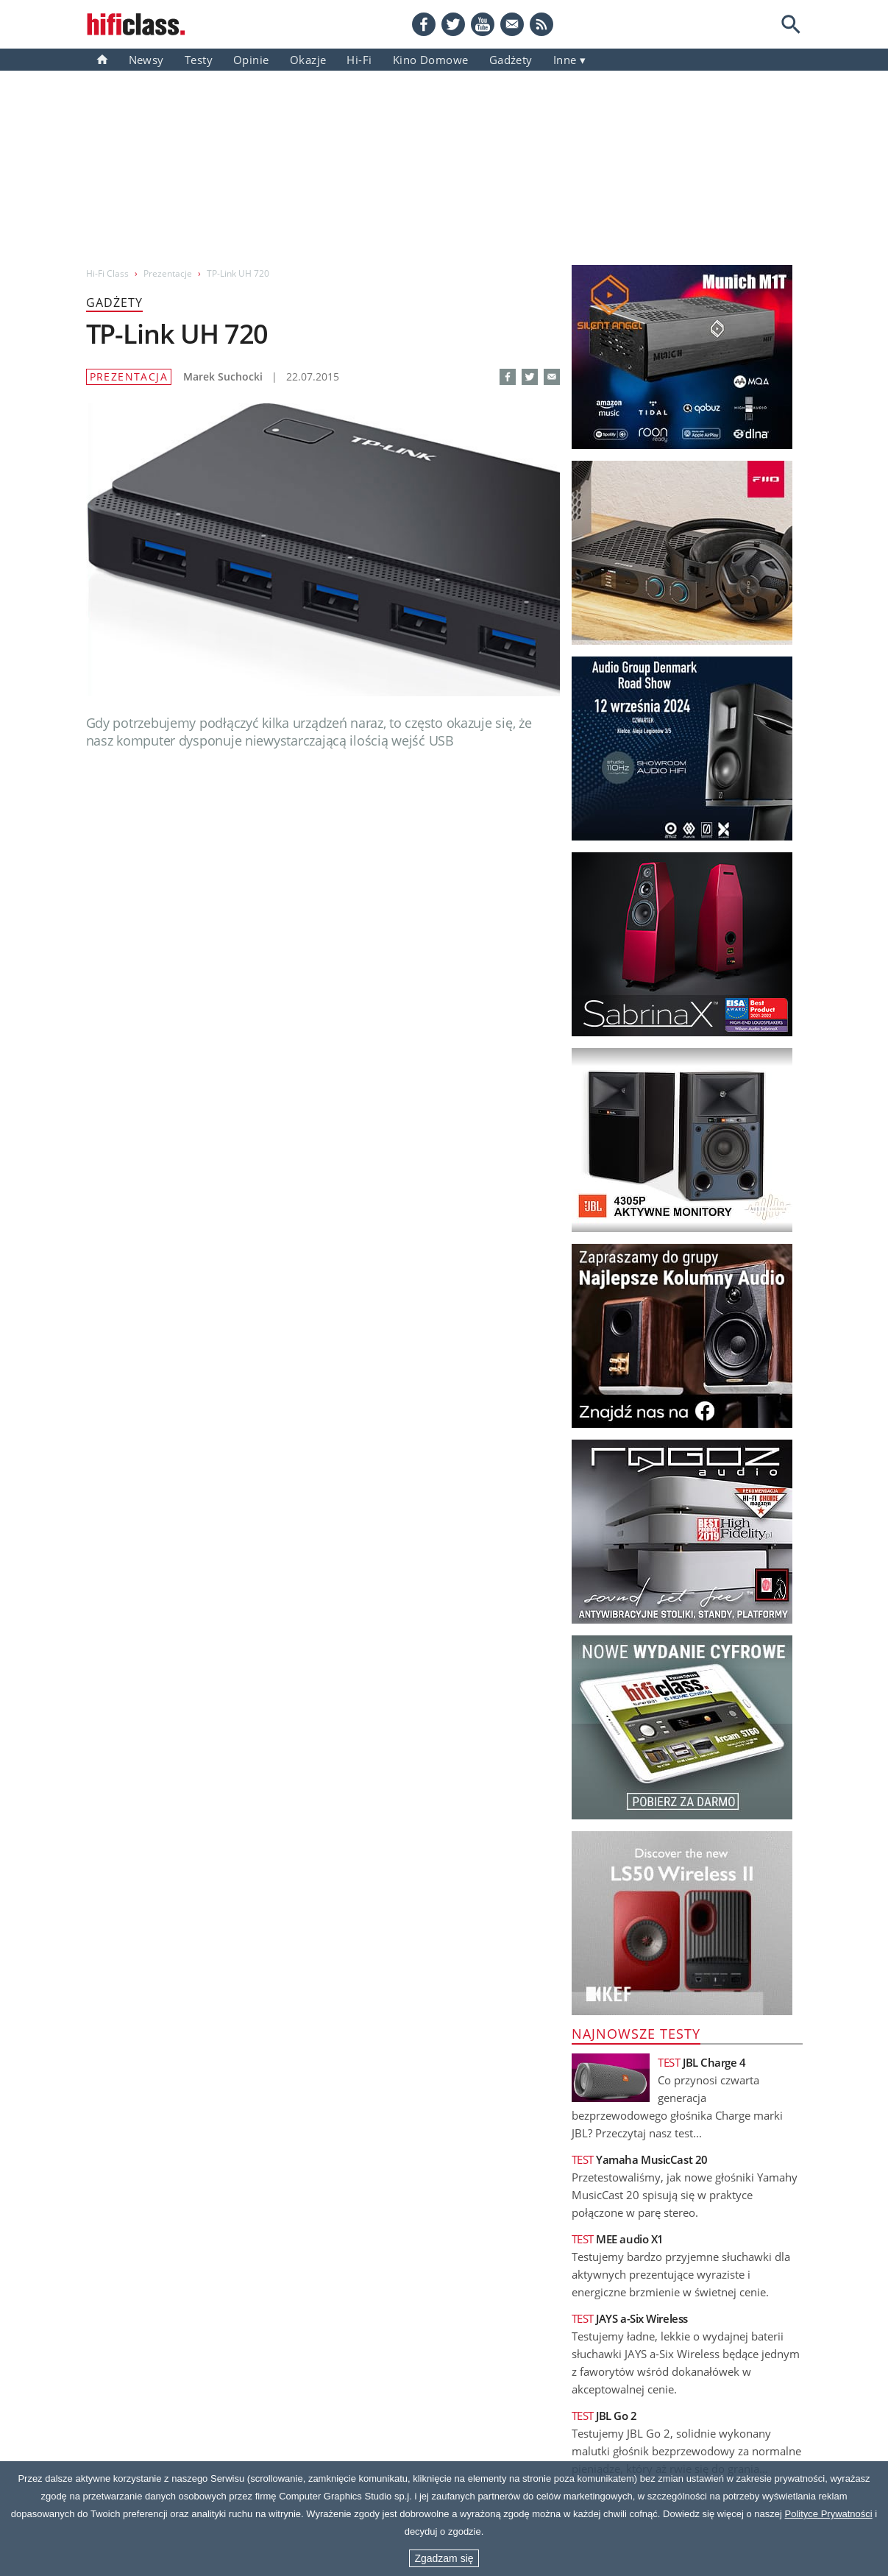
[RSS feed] (541, 24)
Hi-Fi (359, 59)
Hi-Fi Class (107, 273)
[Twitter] (453, 24)
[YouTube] (482, 24)
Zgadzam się (443, 2558)
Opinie (251, 59)
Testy (199, 59)
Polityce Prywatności (829, 2513)
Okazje (308, 59)
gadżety (511, 59)
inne (565, 59)
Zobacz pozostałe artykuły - (449, 1688)
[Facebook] (424, 24)
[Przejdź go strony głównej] (136, 24)
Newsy (146, 59)
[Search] (791, 24)
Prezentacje (167, 273)
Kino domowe (431, 59)
